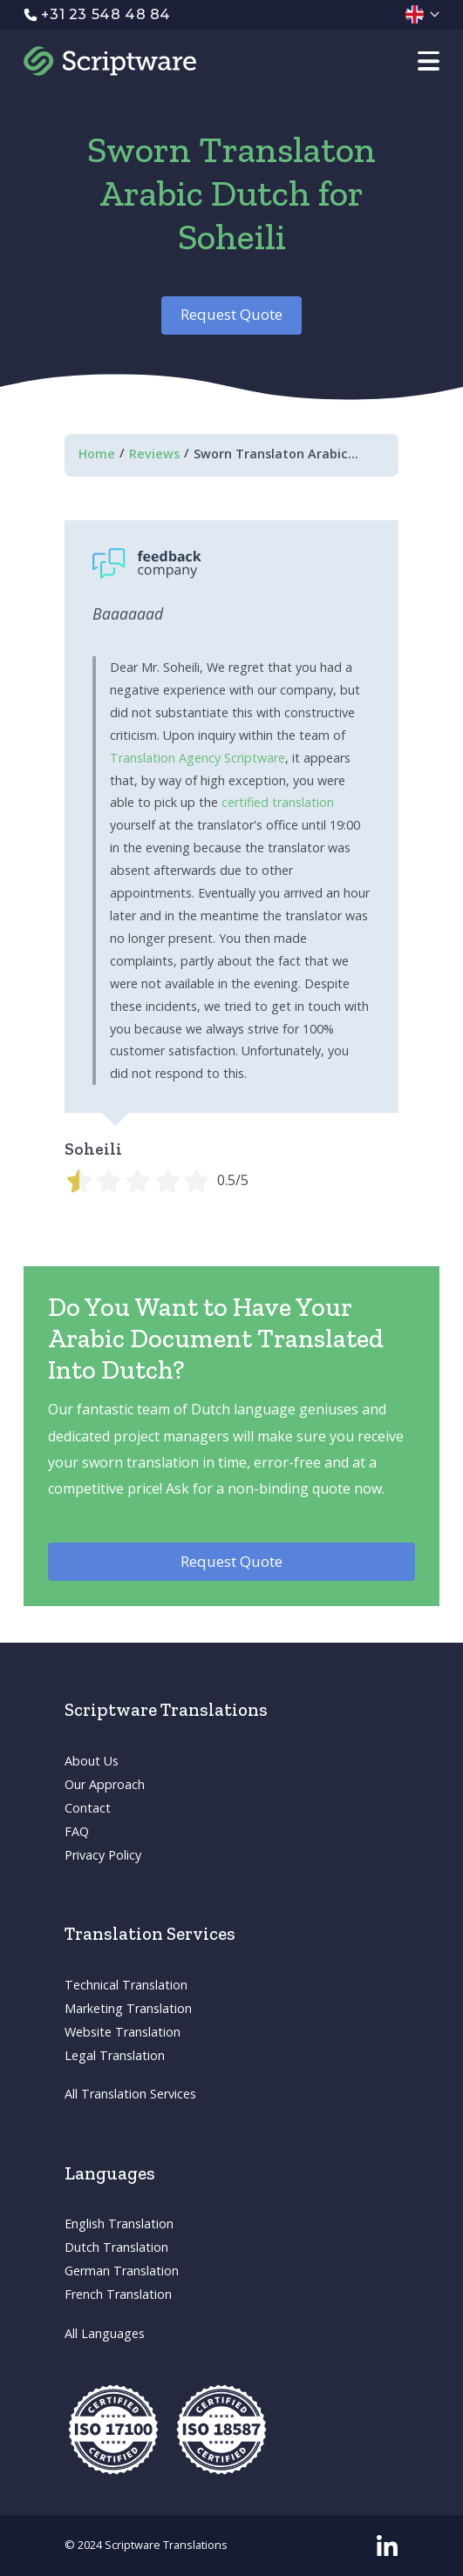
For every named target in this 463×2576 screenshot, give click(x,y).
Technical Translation (126, 1984)
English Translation (119, 2223)
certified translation (277, 802)
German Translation (122, 2270)
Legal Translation (115, 2055)
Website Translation (122, 2031)
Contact (88, 1807)
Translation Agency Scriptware (197, 757)
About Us (92, 1760)
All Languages (105, 2333)
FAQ (77, 1831)
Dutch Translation (116, 2247)
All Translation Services (130, 2093)
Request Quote (231, 314)
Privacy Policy (103, 1854)
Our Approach (105, 1784)
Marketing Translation (128, 2008)
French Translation (118, 2294)
